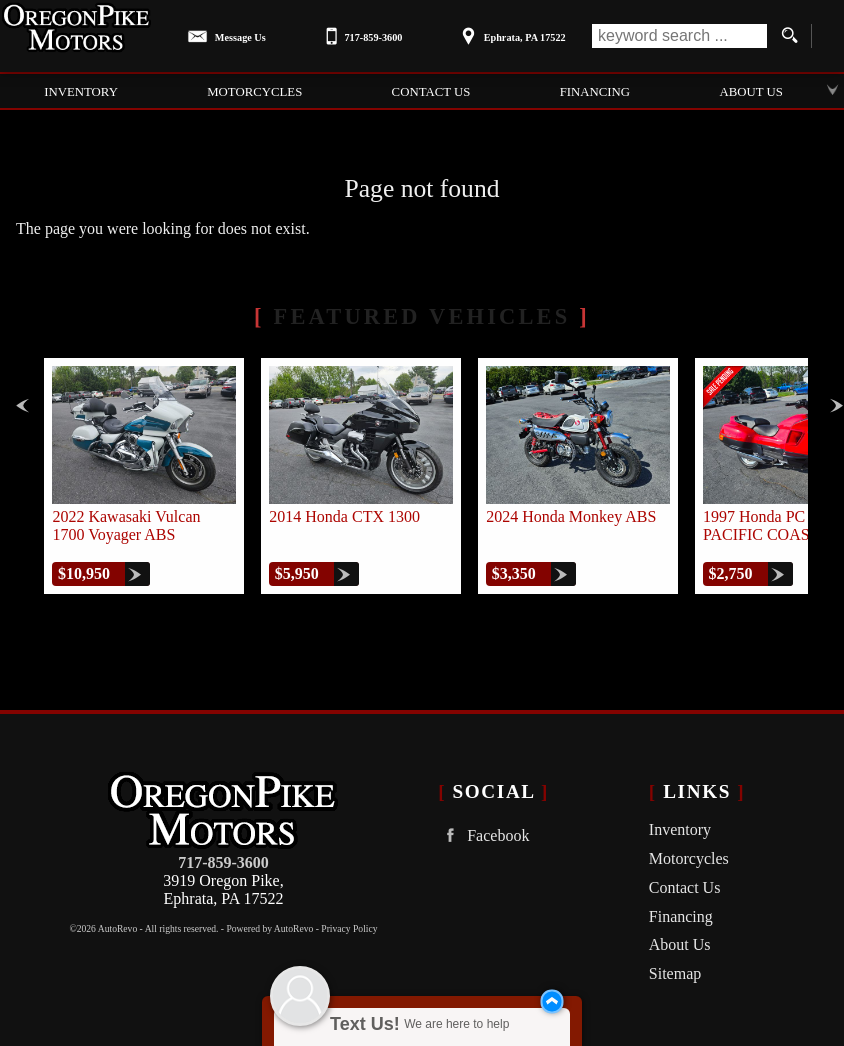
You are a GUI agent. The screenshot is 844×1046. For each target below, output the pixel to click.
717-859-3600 (223, 862)
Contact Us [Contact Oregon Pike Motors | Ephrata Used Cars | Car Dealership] (431, 92)
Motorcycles (254, 92)
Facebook (483, 835)
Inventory (680, 829)
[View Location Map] (511, 30)
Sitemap (675, 973)
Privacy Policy (349, 928)
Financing (681, 916)
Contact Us (685, 887)
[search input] (679, 36)
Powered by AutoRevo (269, 928)
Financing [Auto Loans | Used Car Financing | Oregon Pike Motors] (595, 92)
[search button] (789, 36)
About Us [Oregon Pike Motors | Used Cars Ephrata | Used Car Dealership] (750, 92)
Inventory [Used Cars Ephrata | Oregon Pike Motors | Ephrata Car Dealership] (81, 92)
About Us (680, 944)
